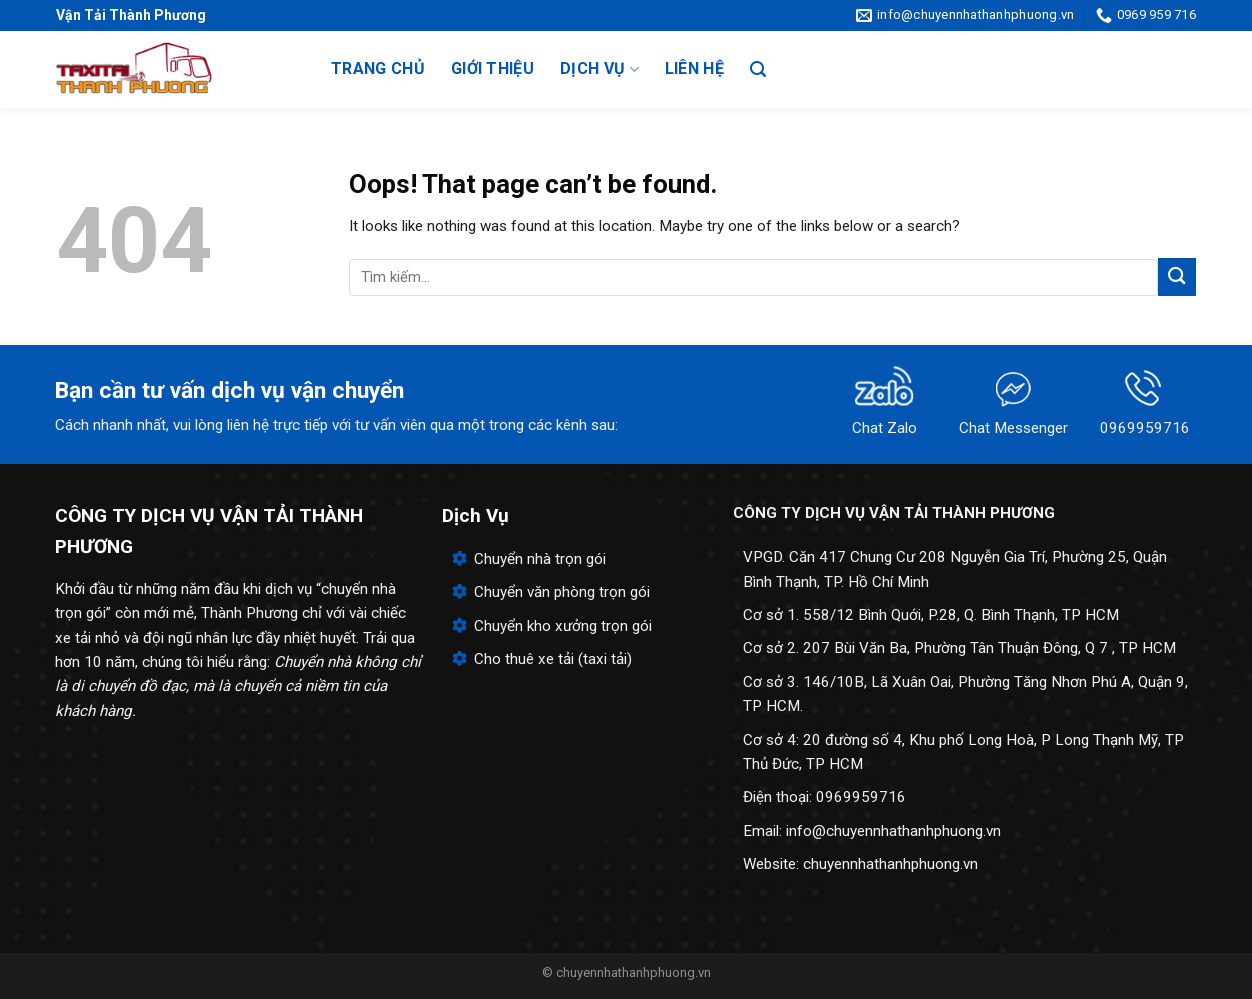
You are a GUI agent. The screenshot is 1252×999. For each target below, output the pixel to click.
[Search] (758, 69)
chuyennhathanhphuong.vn (890, 864)
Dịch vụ (599, 69)
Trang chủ (378, 68)
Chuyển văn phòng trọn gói (562, 592)
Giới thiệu (492, 68)
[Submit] (1177, 276)
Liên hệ (694, 68)
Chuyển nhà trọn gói (540, 559)
